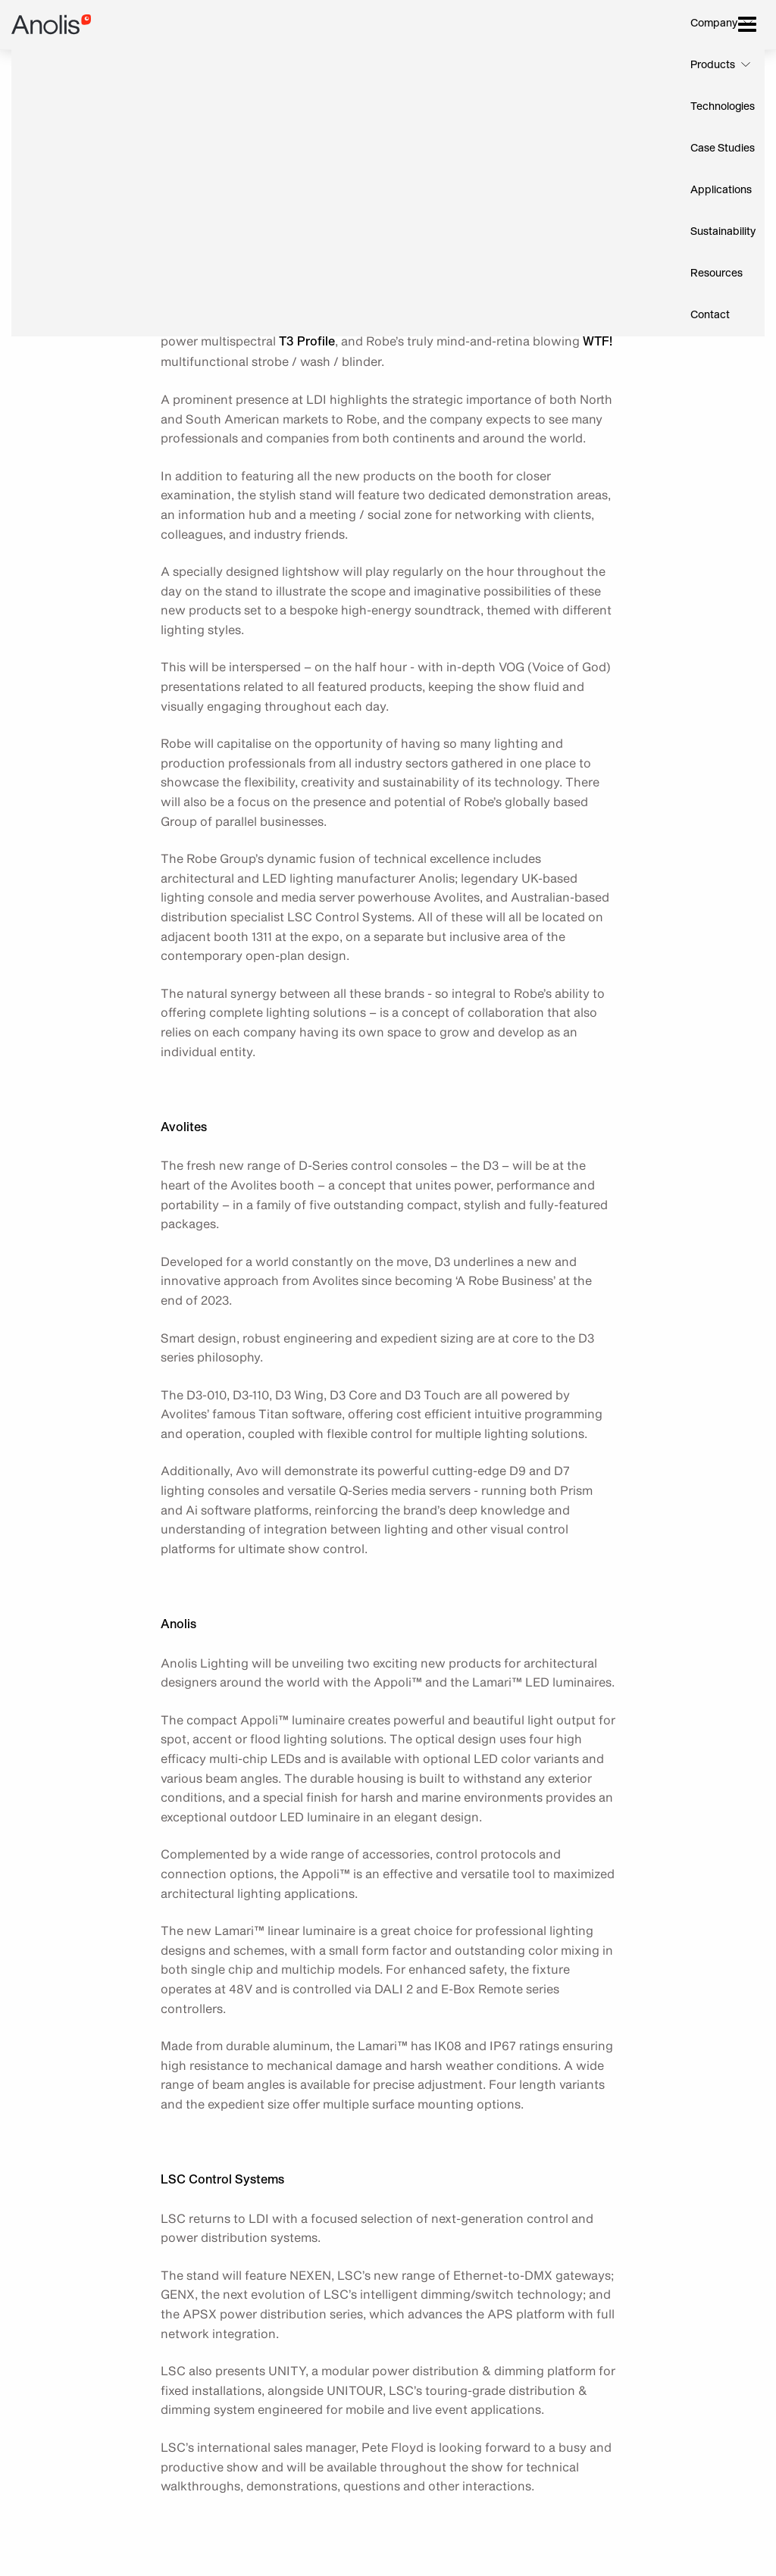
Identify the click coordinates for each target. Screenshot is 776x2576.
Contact (710, 315)
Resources (716, 273)
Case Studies (722, 148)
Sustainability (723, 232)
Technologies (722, 107)
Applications (721, 190)
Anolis (51, 24)
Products (712, 65)
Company (713, 23)
